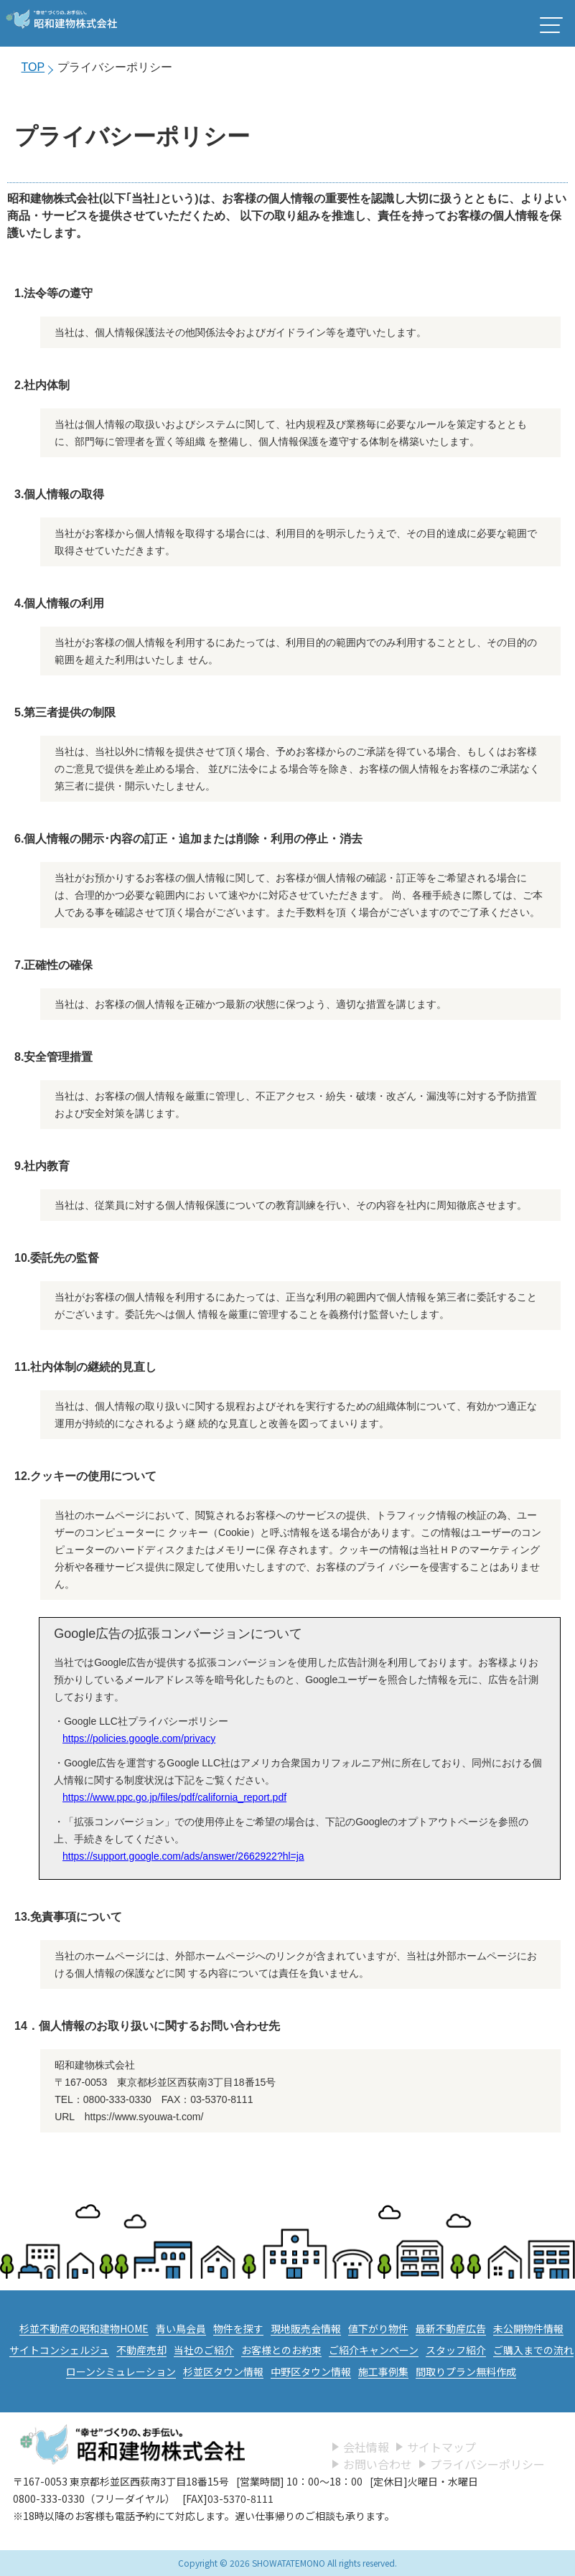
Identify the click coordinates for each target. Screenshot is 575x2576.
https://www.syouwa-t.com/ (144, 2116)
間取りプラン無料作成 (466, 2371)
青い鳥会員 (181, 2328)
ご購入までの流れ (533, 2350)
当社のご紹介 (204, 2350)
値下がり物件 (378, 2328)
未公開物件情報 (528, 2328)
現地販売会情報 (306, 2328)
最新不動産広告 (451, 2328)
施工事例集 (383, 2371)
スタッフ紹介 (456, 2350)
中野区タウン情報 (311, 2371)
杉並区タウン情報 (223, 2371)
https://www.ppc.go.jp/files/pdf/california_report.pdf (174, 1797)
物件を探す (238, 2328)
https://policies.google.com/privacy (138, 1738)
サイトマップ (441, 2446)
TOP (33, 67)
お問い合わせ (377, 2464)
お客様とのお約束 (281, 2350)
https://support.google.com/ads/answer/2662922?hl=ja (183, 1856)
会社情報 (366, 2446)
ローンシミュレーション (121, 2371)
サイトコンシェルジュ (59, 2350)
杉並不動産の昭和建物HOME (84, 2328)
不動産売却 (141, 2350)
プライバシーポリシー (487, 2464)
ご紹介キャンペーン (374, 2350)
